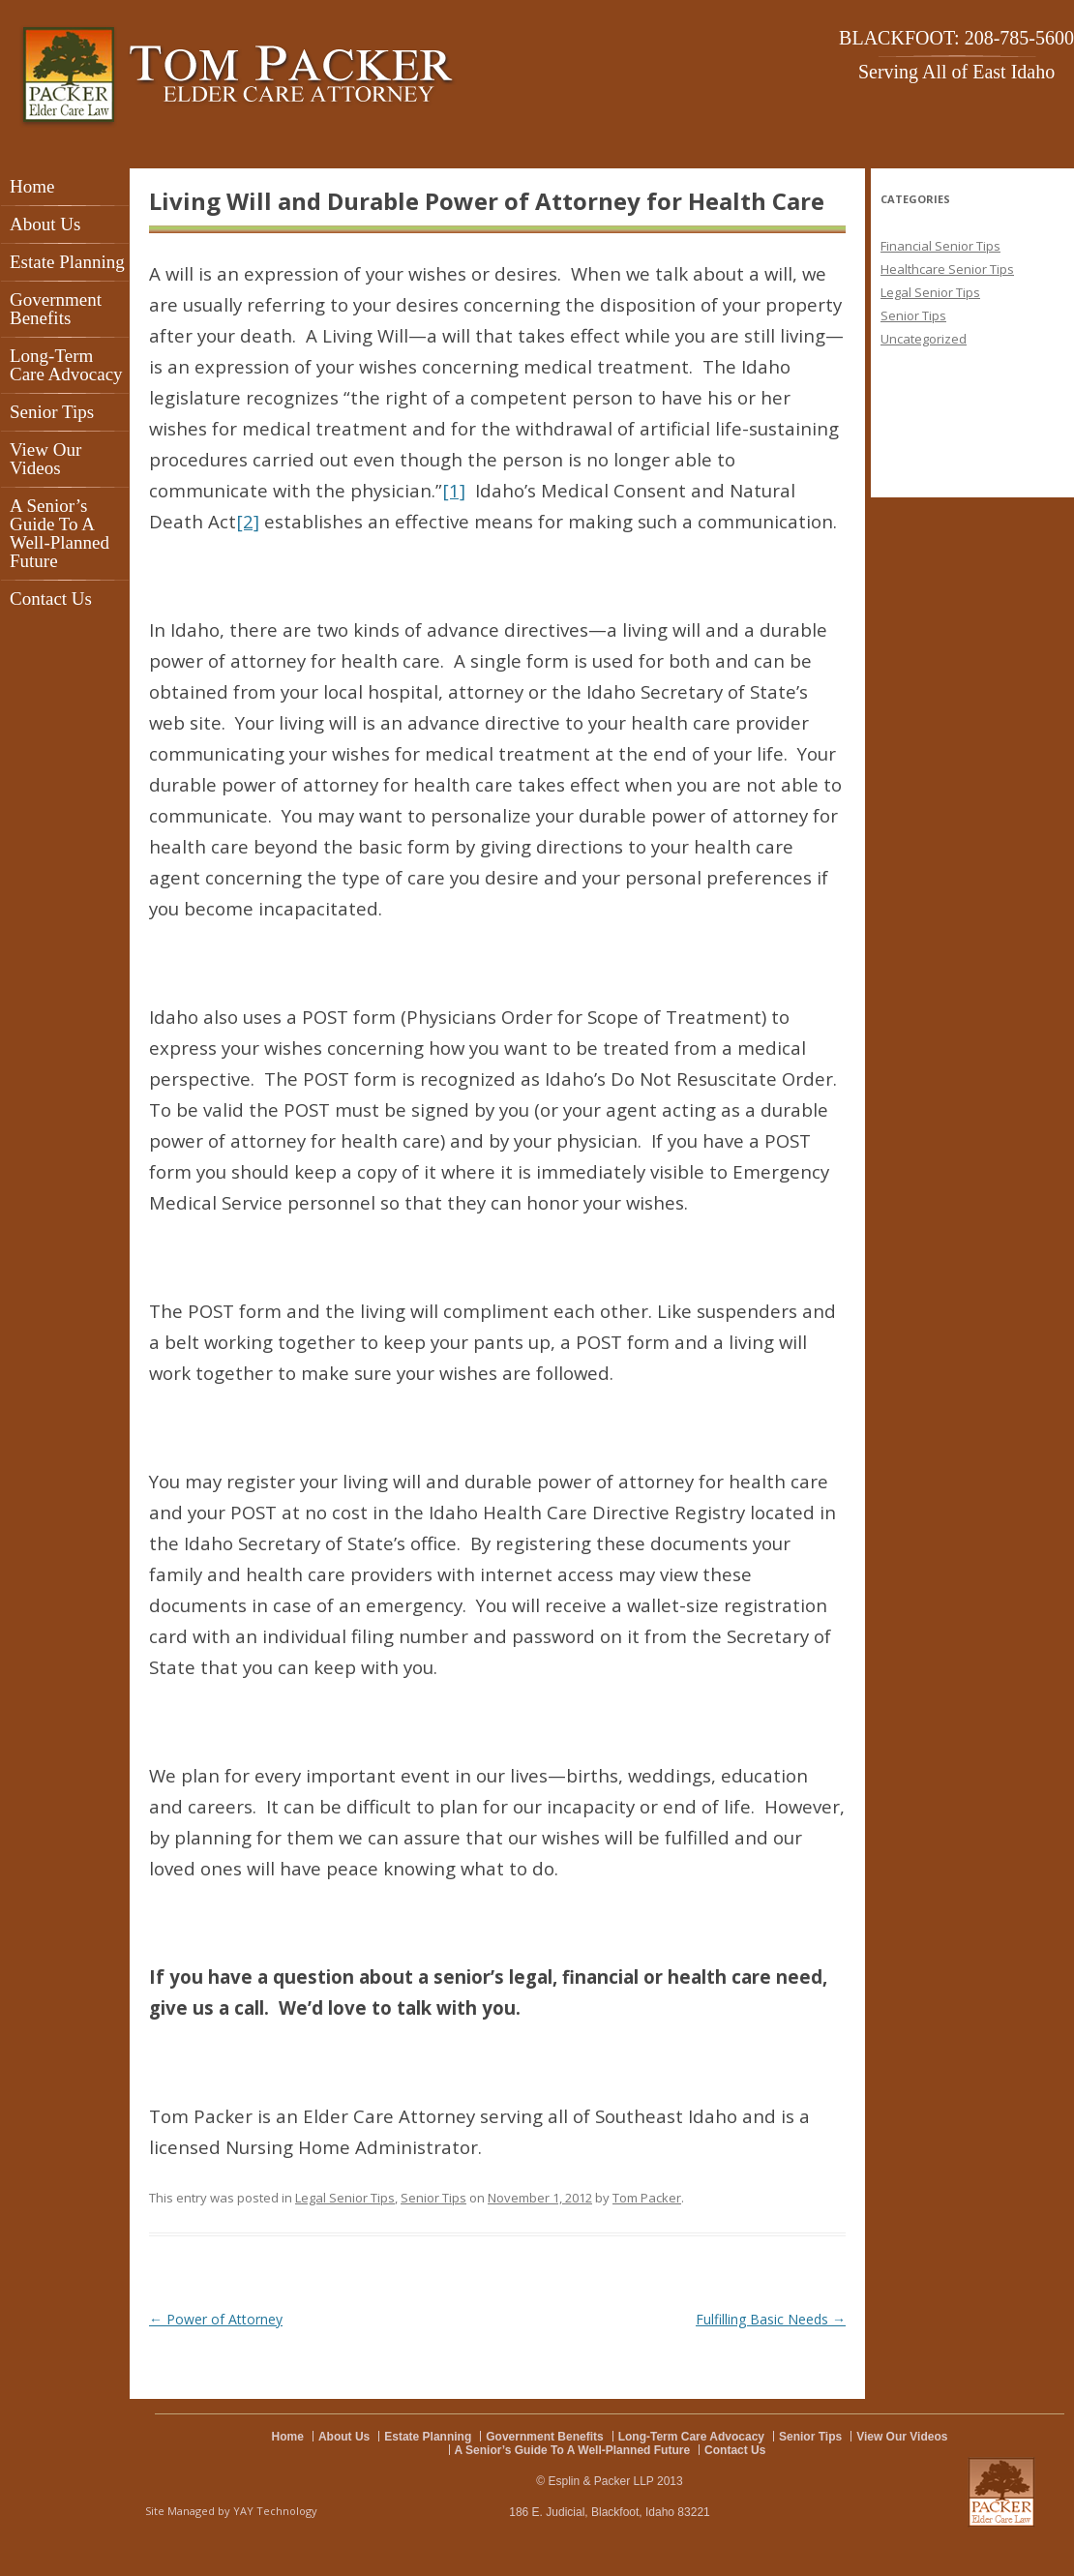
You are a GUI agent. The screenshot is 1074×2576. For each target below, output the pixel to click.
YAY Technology (275, 2510)
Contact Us (51, 598)
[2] (247, 521)
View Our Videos (45, 458)
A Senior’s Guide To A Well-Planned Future (59, 533)
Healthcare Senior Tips (947, 269)
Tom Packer (646, 2197)
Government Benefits (56, 308)
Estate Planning (67, 262)
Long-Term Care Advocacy (66, 364)
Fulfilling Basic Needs (771, 2319)
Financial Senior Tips (940, 246)
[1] (453, 490)
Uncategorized (923, 338)
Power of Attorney (216, 2319)
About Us (45, 224)
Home (32, 186)
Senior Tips (52, 412)
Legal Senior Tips (345, 2197)
